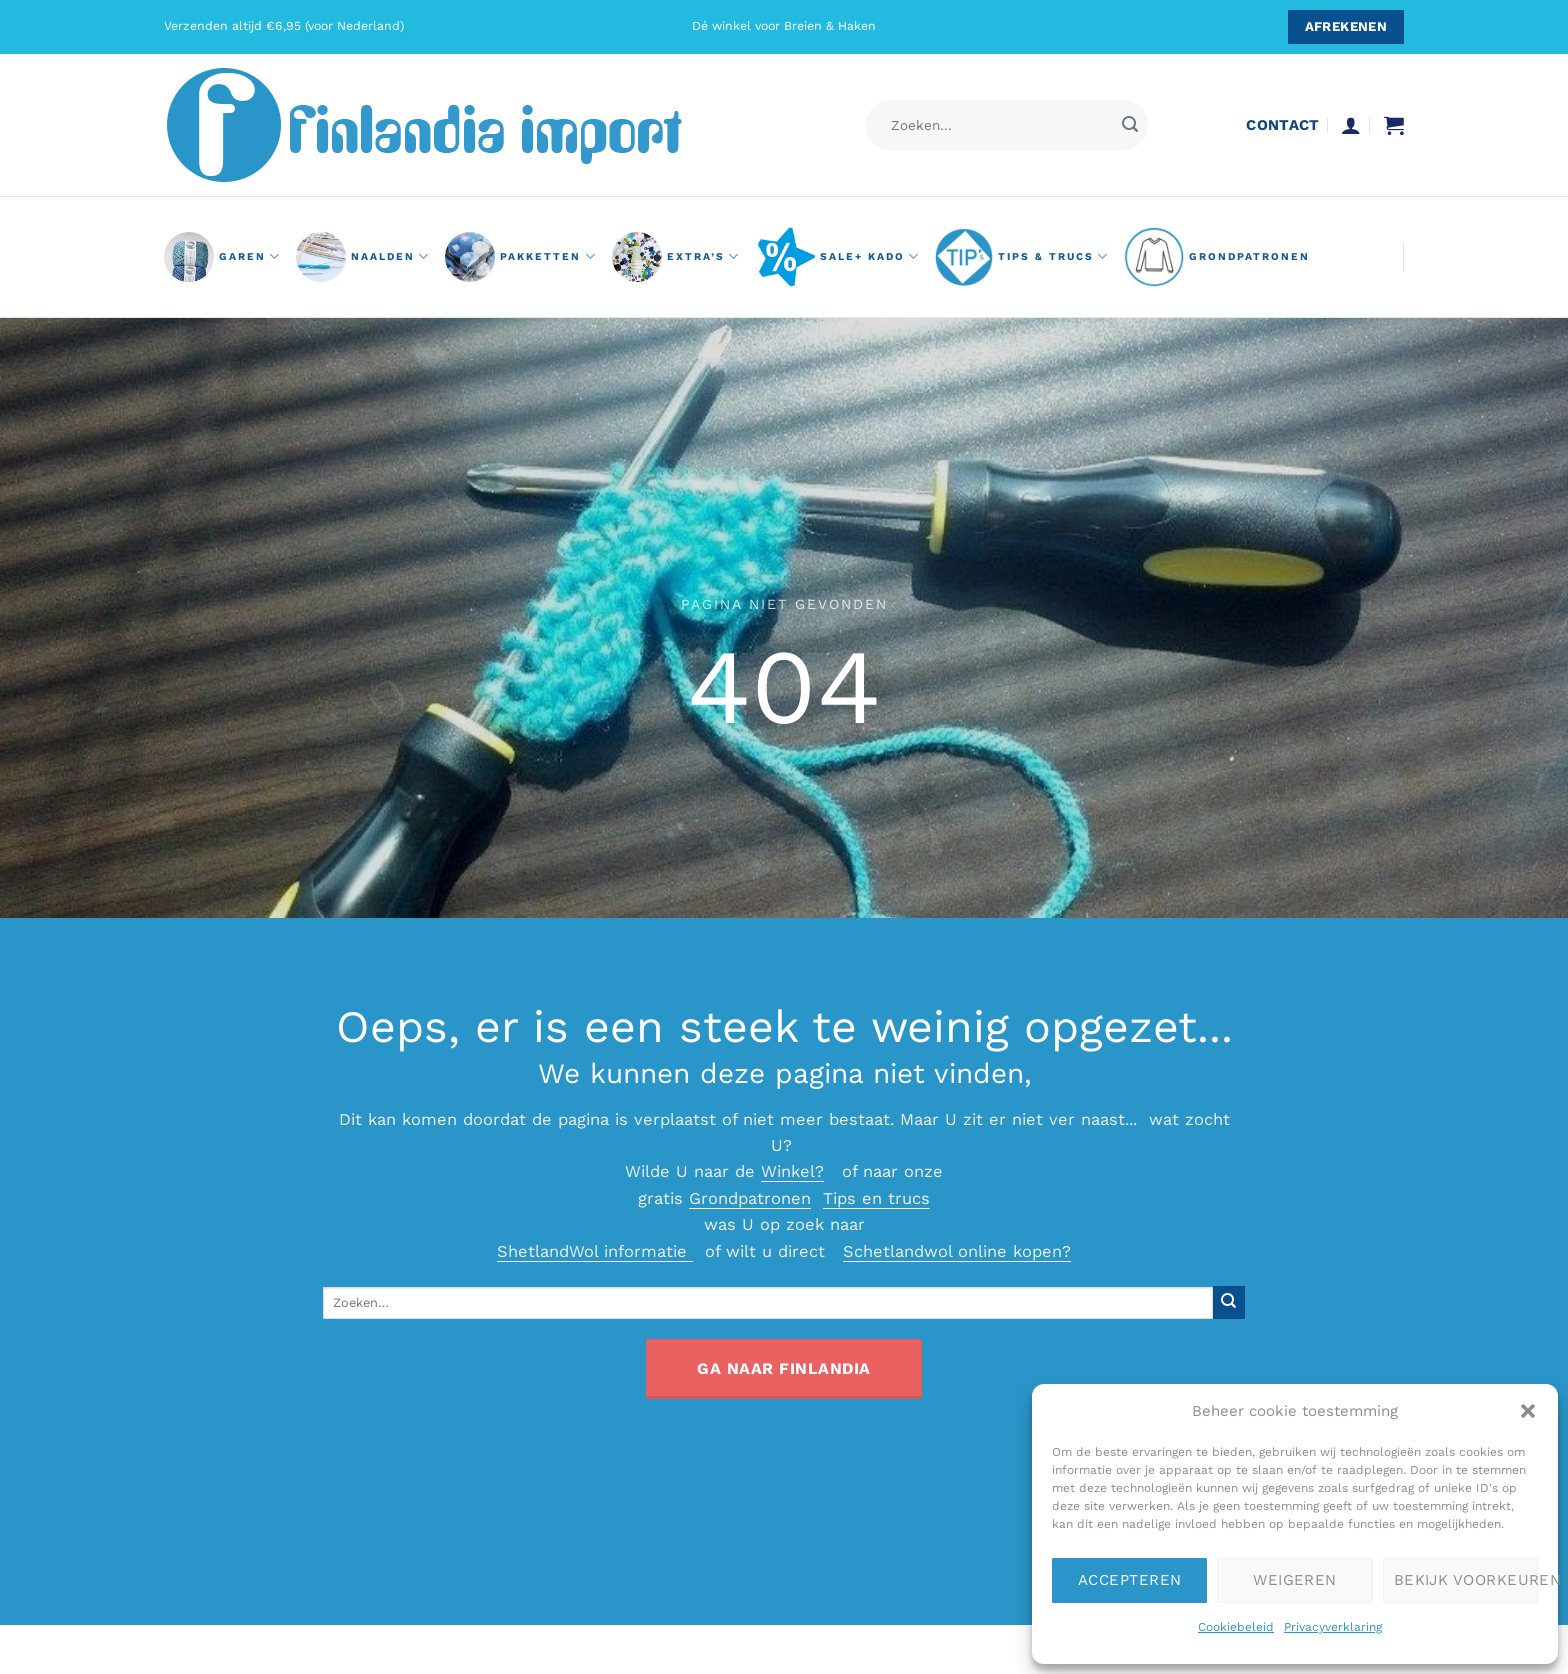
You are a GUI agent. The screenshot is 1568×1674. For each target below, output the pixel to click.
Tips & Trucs (1022, 257)
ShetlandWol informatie (595, 1251)
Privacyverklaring (1333, 1627)
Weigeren (1295, 1580)
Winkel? (792, 1171)
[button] (1528, 1411)
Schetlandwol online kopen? (957, 1251)
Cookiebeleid (1236, 1627)
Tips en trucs (876, 1198)
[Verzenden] (1129, 125)
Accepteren (1130, 1580)
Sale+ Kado (837, 257)
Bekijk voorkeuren (1466, 1580)
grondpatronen (1217, 257)
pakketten (520, 257)
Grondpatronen (750, 1198)
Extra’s (676, 257)
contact (1282, 125)
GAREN (222, 257)
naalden (363, 257)
